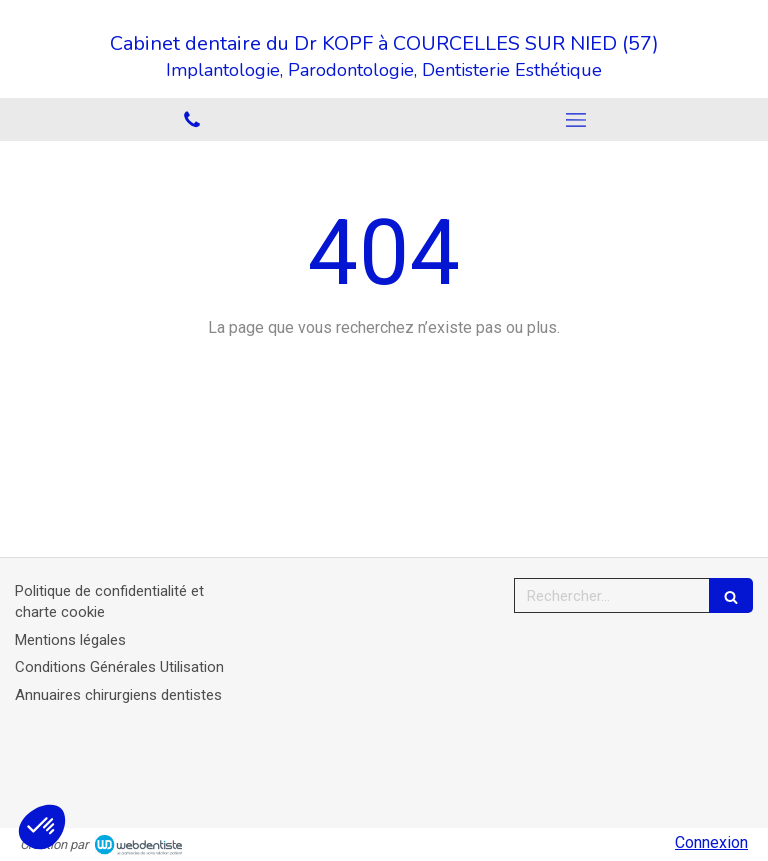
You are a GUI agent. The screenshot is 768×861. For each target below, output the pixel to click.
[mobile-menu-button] (576, 120)
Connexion (711, 842)
